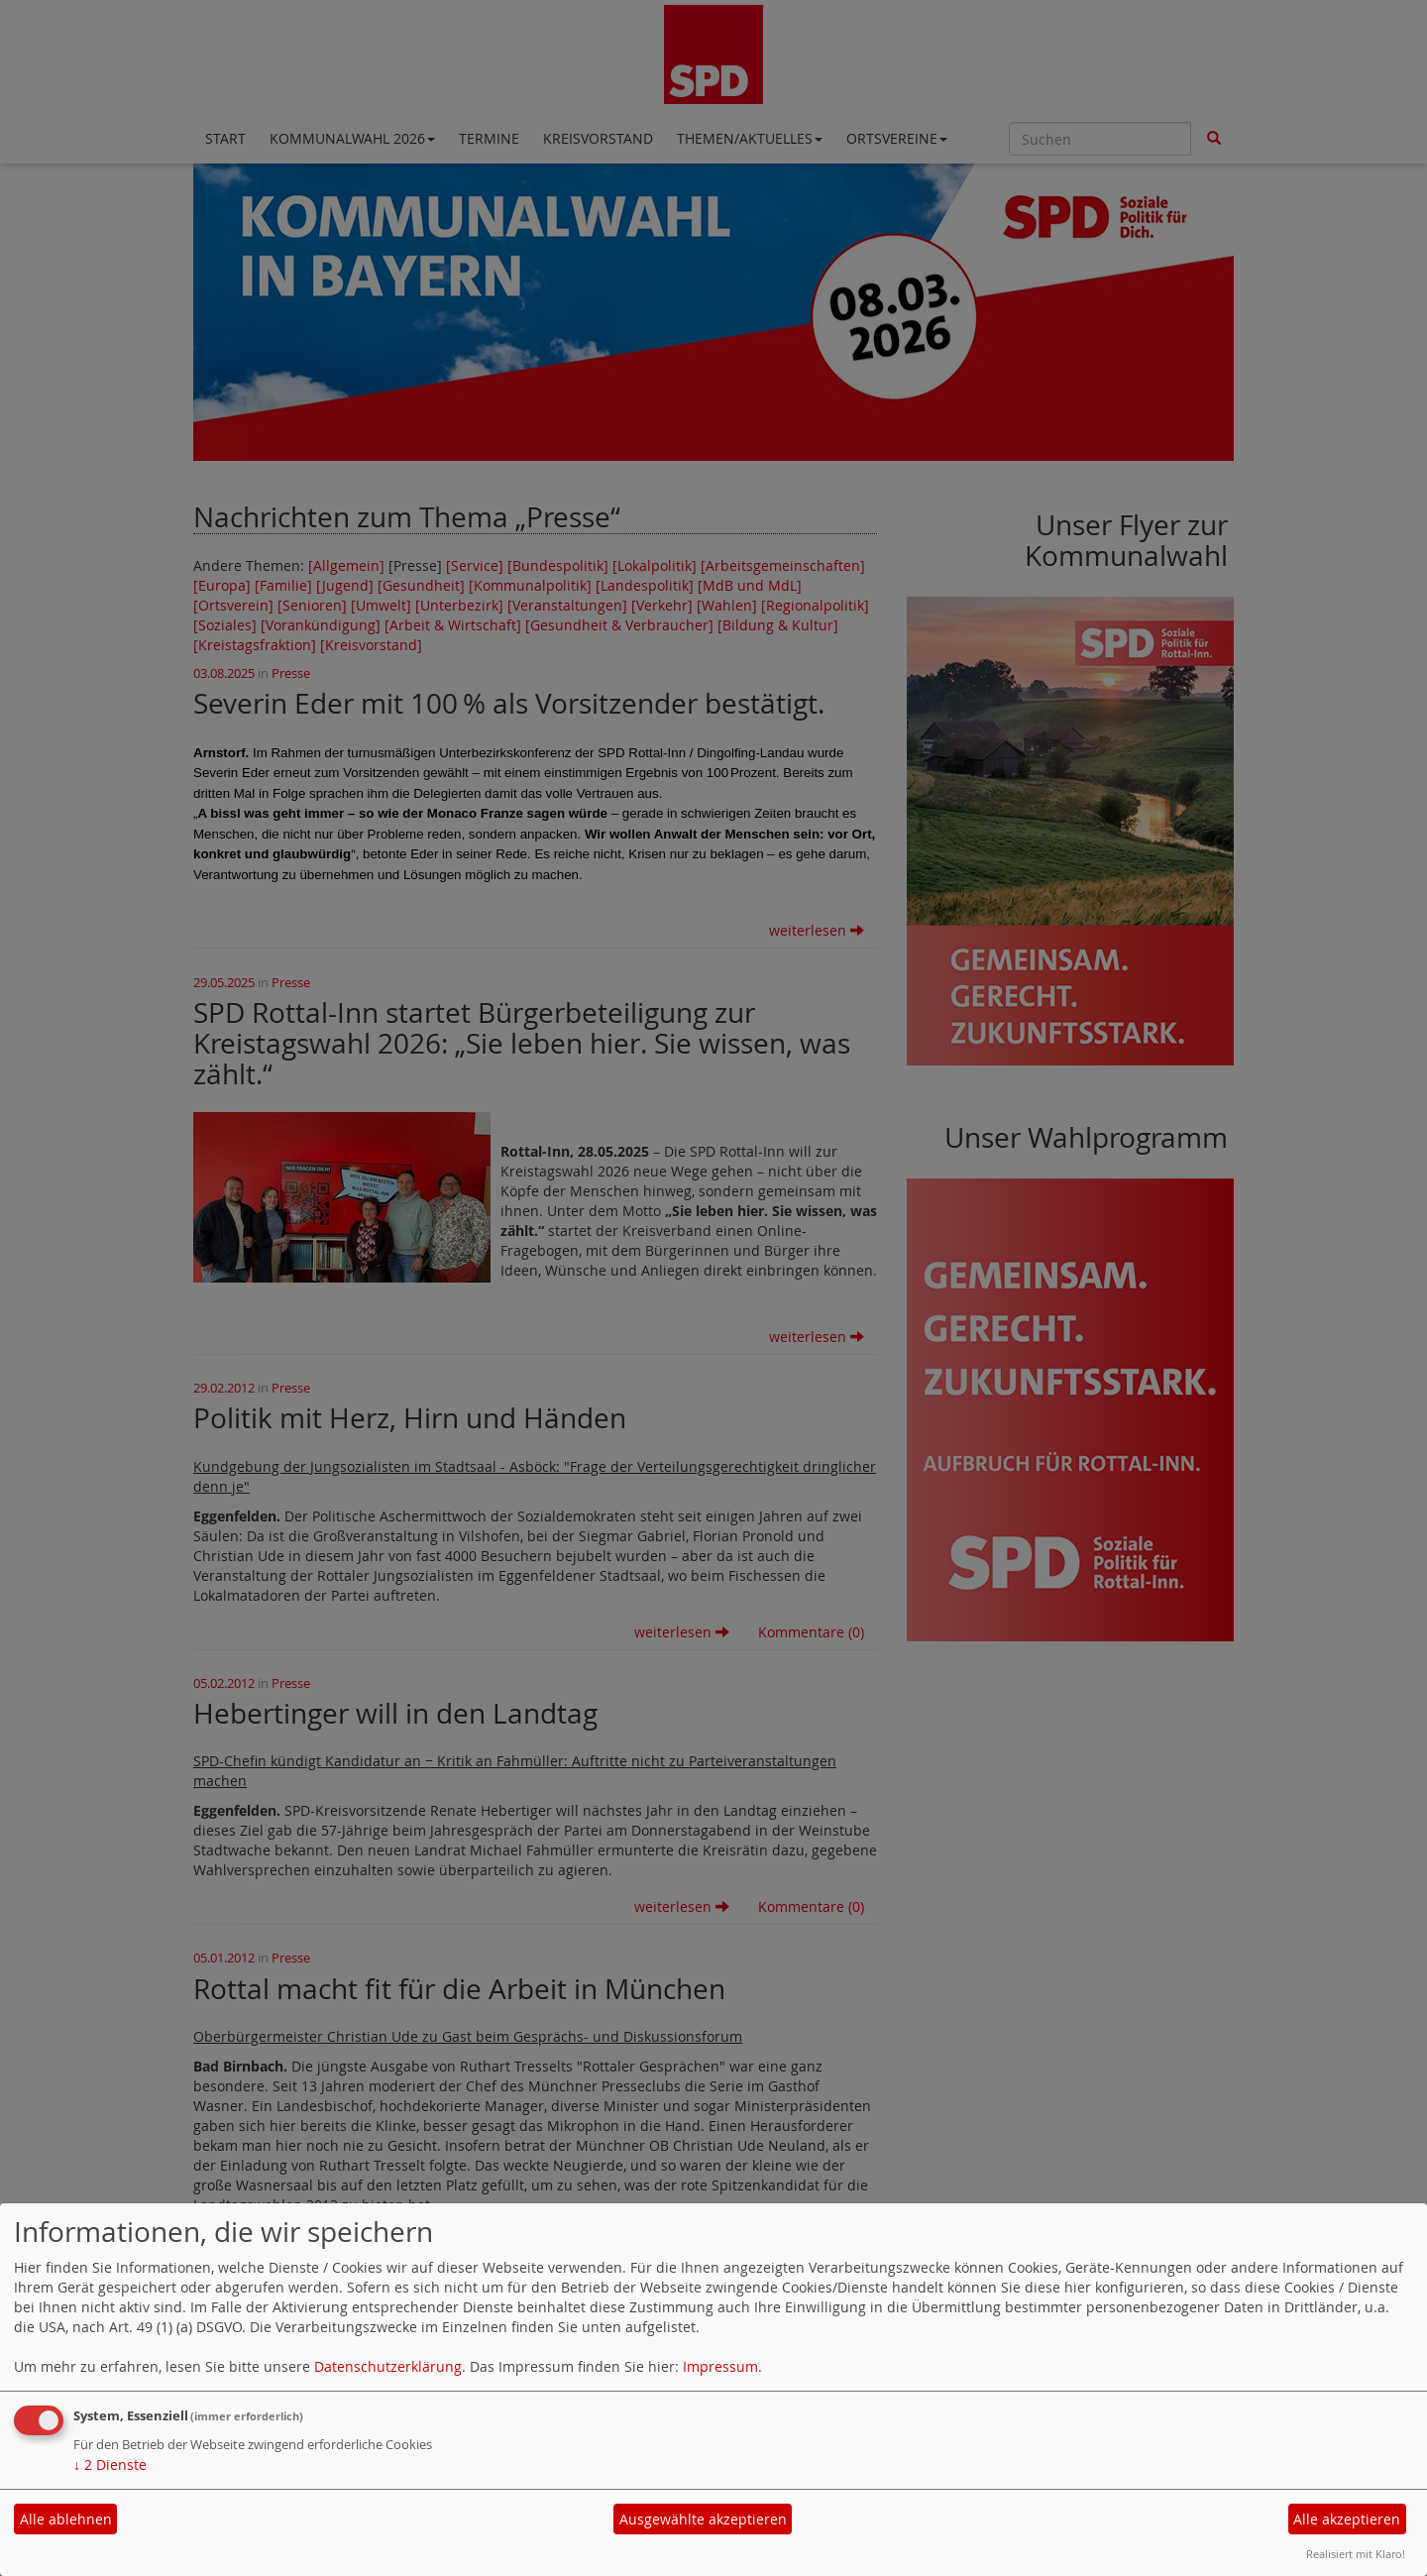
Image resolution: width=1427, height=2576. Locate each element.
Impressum (720, 2366)
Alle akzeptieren (1346, 2519)
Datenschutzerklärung (388, 2366)
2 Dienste (110, 2464)
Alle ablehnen (66, 2519)
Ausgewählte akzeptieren (703, 2519)
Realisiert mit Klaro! (1355, 2553)
